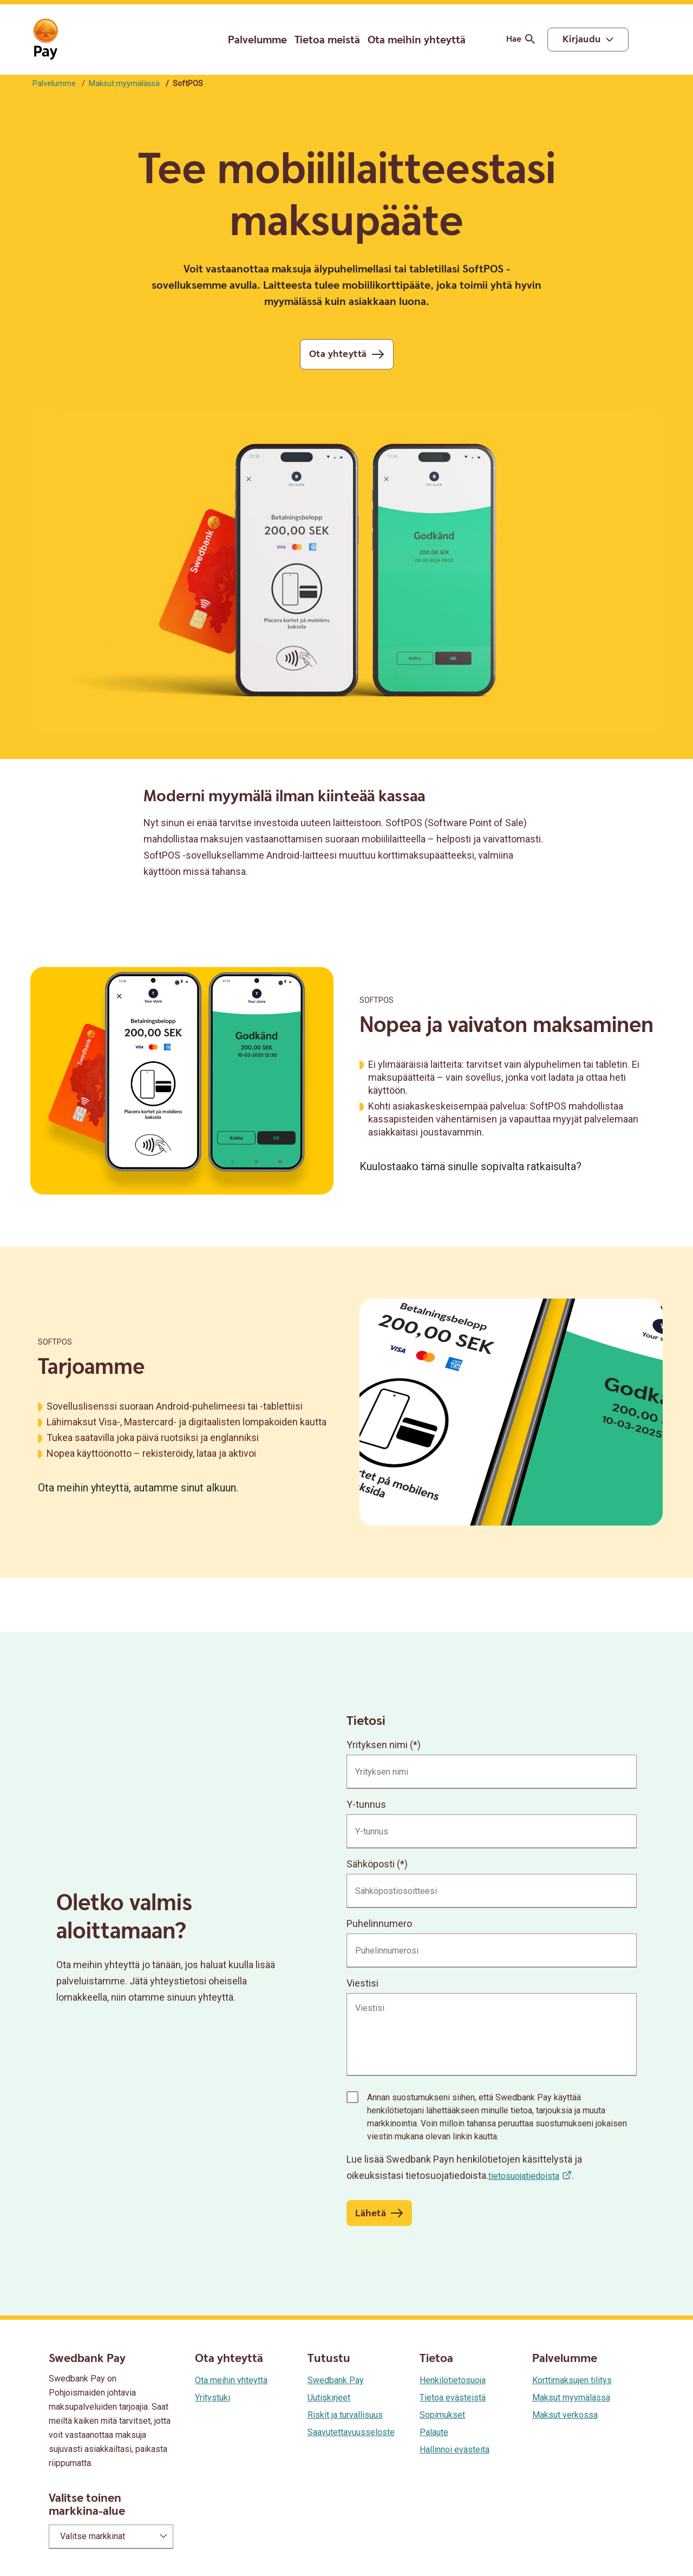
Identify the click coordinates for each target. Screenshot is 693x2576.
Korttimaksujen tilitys (572, 2380)
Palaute (434, 2432)
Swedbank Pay (336, 2380)
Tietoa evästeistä (453, 2397)
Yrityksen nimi (377, 1744)
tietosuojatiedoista (523, 2176)
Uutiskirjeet (329, 2397)
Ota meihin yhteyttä (417, 40)
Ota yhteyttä (338, 354)
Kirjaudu (582, 39)
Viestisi (362, 1983)
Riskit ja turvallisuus (345, 2415)
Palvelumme (257, 40)
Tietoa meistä (327, 40)
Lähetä (370, 2213)
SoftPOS (376, 1000)
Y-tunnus (366, 1804)
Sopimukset (442, 2415)
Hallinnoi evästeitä (454, 2449)
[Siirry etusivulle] (45, 39)
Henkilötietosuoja (453, 2380)
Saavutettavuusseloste (351, 2432)
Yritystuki (212, 2397)
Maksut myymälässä (124, 83)
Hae (522, 39)
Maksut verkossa (565, 2415)
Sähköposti (370, 1864)
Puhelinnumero (379, 1923)
